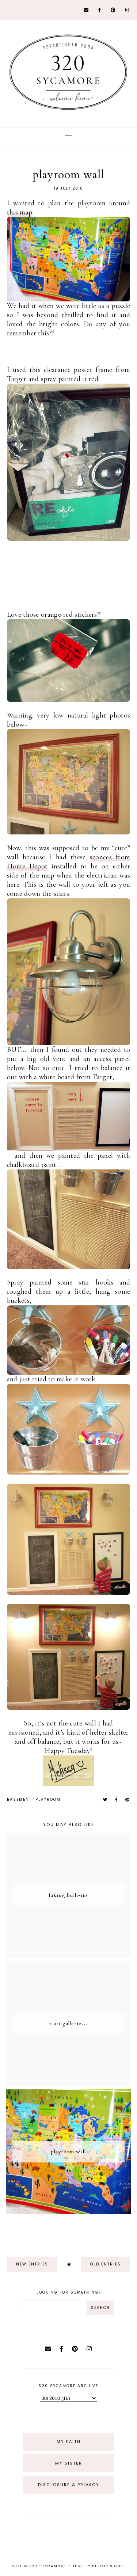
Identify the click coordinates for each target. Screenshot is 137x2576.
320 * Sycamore (47, 2566)
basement (19, 1799)
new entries (32, 2264)
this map (19, 212)
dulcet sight (107, 2566)
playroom (48, 1799)
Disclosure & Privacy (68, 2485)
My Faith (69, 2441)
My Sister (68, 2463)
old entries (105, 2264)
